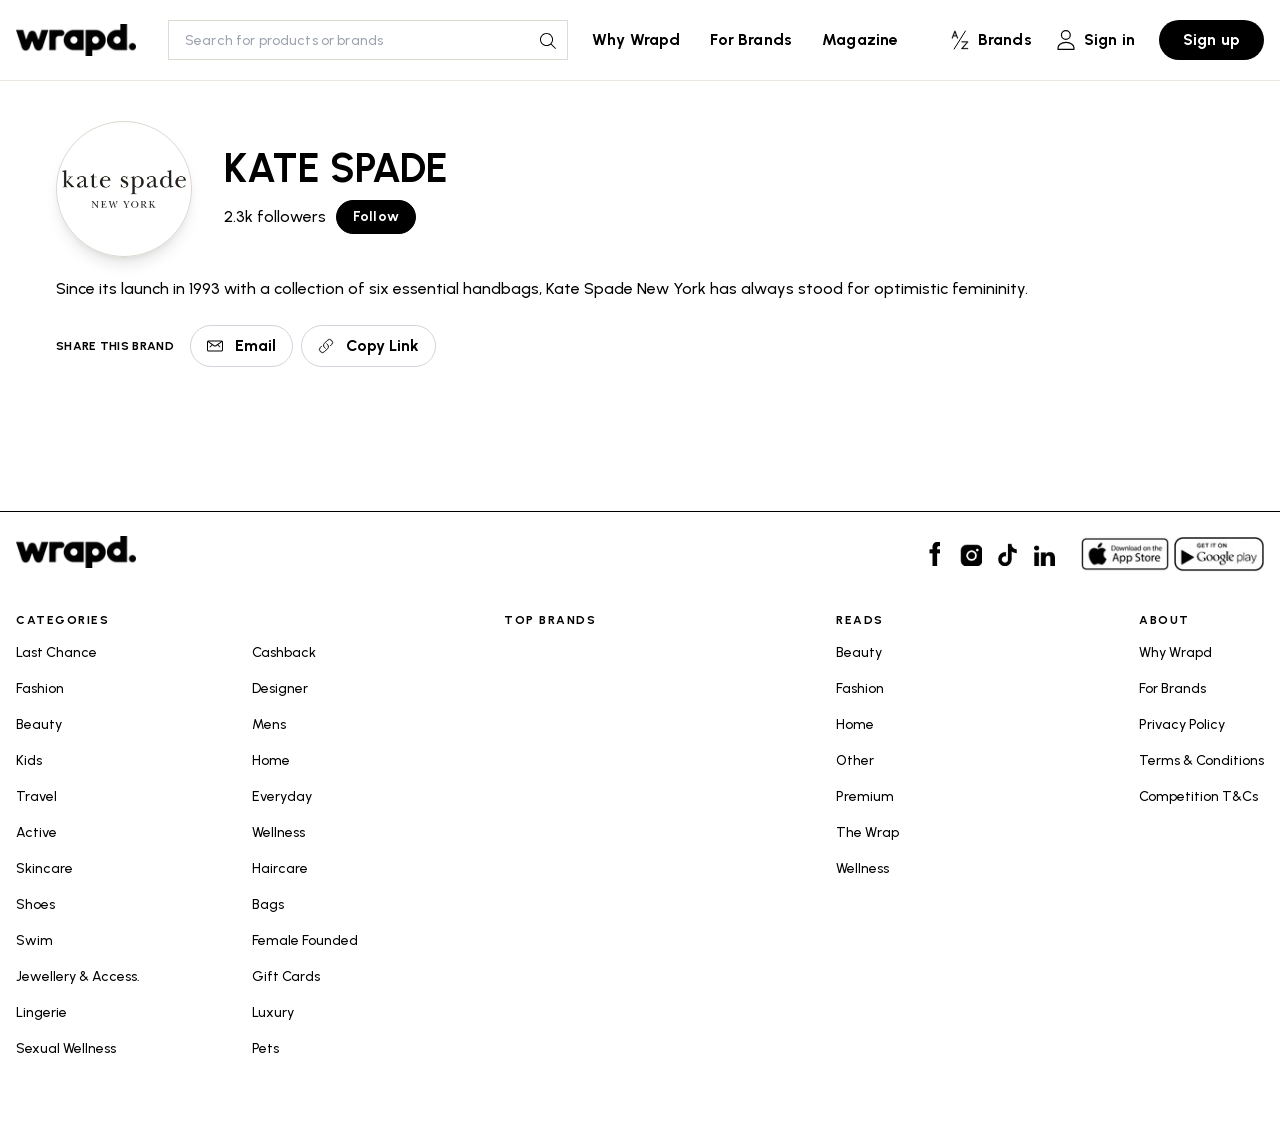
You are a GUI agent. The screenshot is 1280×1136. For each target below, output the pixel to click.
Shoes (35, 904)
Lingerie (41, 1012)
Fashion (40, 688)
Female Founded (305, 940)
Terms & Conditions (1201, 760)
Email (241, 345)
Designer (280, 688)
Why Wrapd (636, 39)
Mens (269, 724)
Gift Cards (286, 976)
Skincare (44, 868)
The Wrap (867, 832)
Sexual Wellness (66, 1048)
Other (855, 760)
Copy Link (368, 345)
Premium (865, 796)
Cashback (284, 652)
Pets (265, 1048)
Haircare (280, 868)
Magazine (860, 39)
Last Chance (56, 652)
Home (271, 760)
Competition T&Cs (1198, 796)
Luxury (273, 1012)
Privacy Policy (1182, 724)
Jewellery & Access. (78, 976)
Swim (34, 940)
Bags (268, 904)
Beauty (39, 724)
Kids (29, 760)
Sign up (1211, 39)
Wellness (278, 832)
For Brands (751, 39)
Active (36, 832)
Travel (36, 796)
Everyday (282, 796)
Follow (376, 216)
